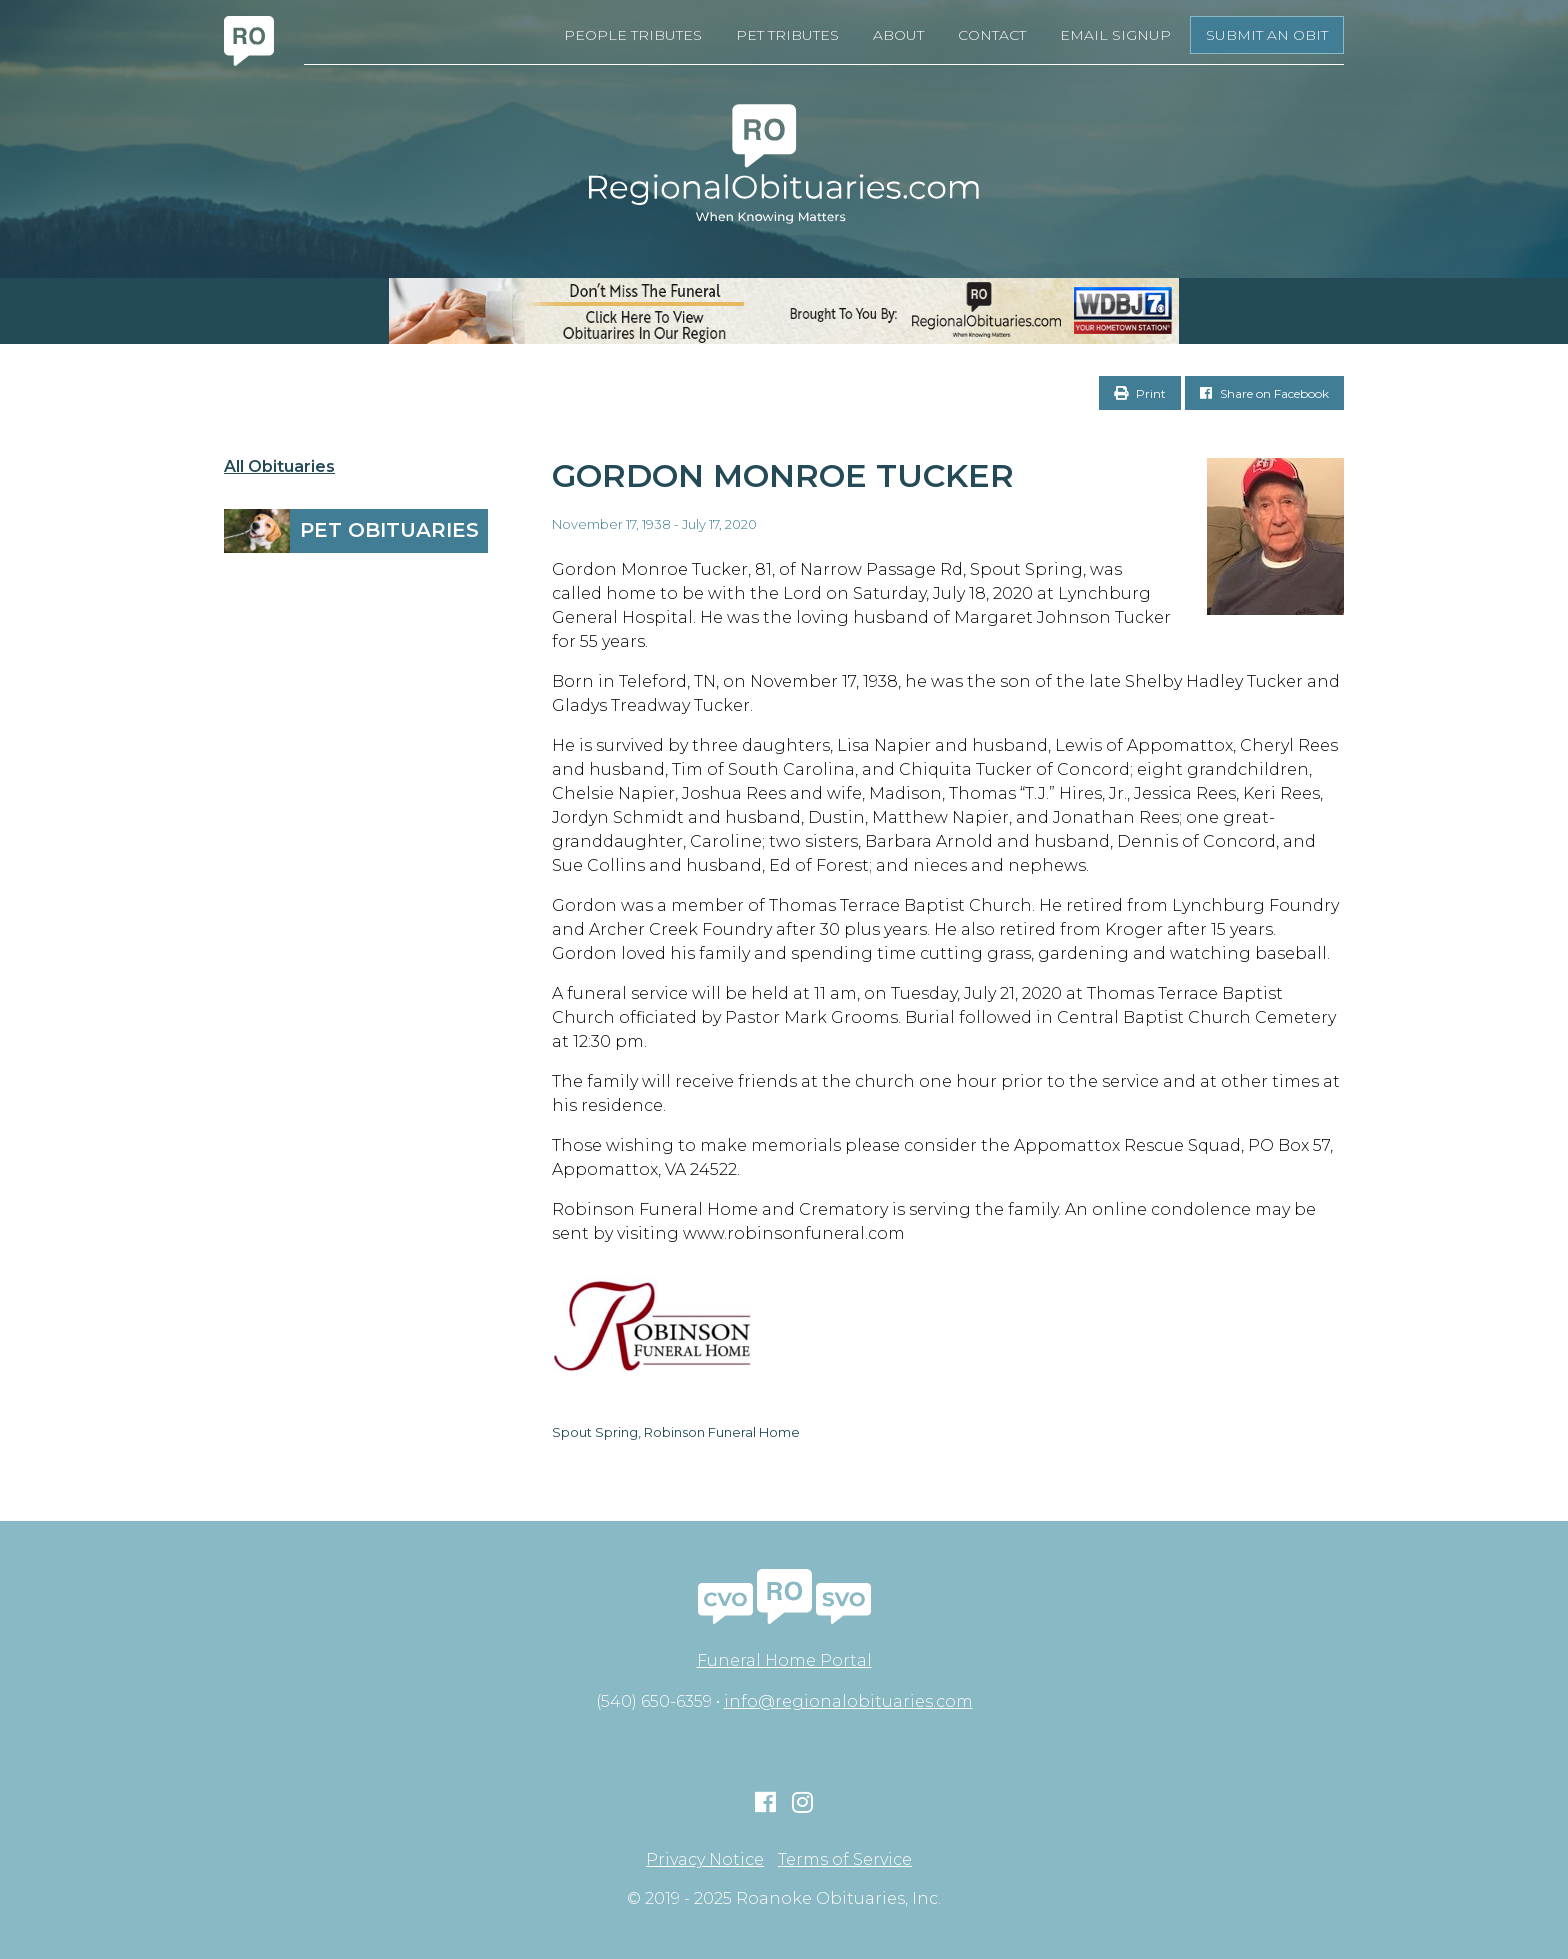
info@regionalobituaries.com (848, 1701)
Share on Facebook (1264, 393)
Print (1140, 393)
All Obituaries (279, 467)
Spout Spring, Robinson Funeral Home (676, 1432)
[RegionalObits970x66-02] (784, 311)
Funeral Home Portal (784, 1660)
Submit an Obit (1267, 35)
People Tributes (633, 35)
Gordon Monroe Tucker (783, 475)
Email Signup (1115, 35)
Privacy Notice (705, 1860)
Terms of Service (845, 1860)
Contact (992, 35)
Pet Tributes (787, 35)
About (898, 35)
